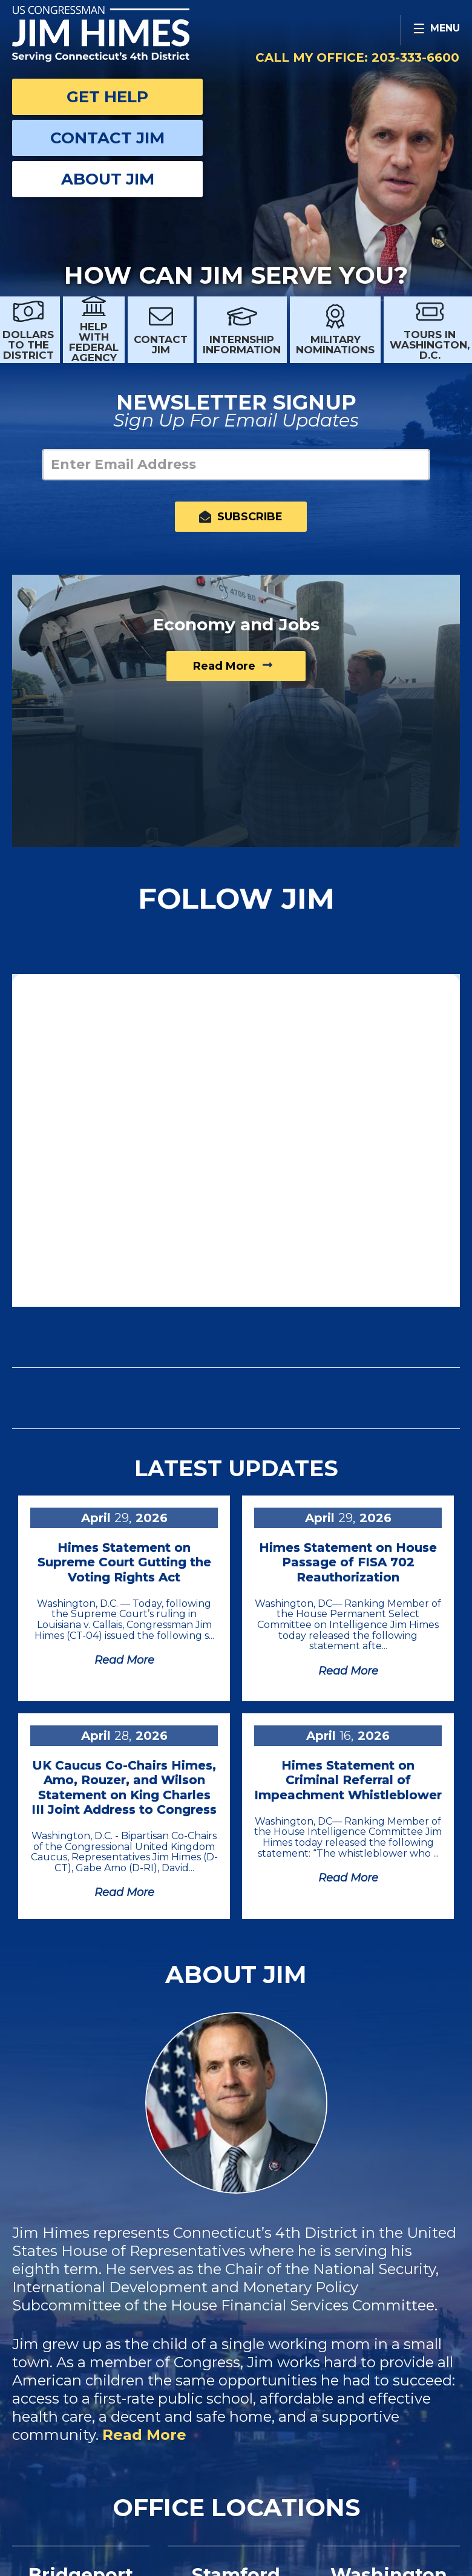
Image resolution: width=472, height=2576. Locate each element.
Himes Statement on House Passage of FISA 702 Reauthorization (348, 1562)
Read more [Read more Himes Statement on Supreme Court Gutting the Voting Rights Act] (124, 1660)
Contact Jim (107, 138)
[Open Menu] (436, 30)
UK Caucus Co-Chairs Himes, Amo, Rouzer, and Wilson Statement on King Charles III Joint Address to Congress (124, 1787)
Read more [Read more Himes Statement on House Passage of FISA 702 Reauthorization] (348, 1671)
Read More (144, 2435)
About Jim (107, 179)
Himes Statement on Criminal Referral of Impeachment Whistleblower (348, 1780)
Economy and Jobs (236, 624)
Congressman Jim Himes (124, 34)
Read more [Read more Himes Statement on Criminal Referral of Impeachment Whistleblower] (348, 1878)
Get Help (107, 96)
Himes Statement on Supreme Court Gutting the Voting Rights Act (124, 1562)
